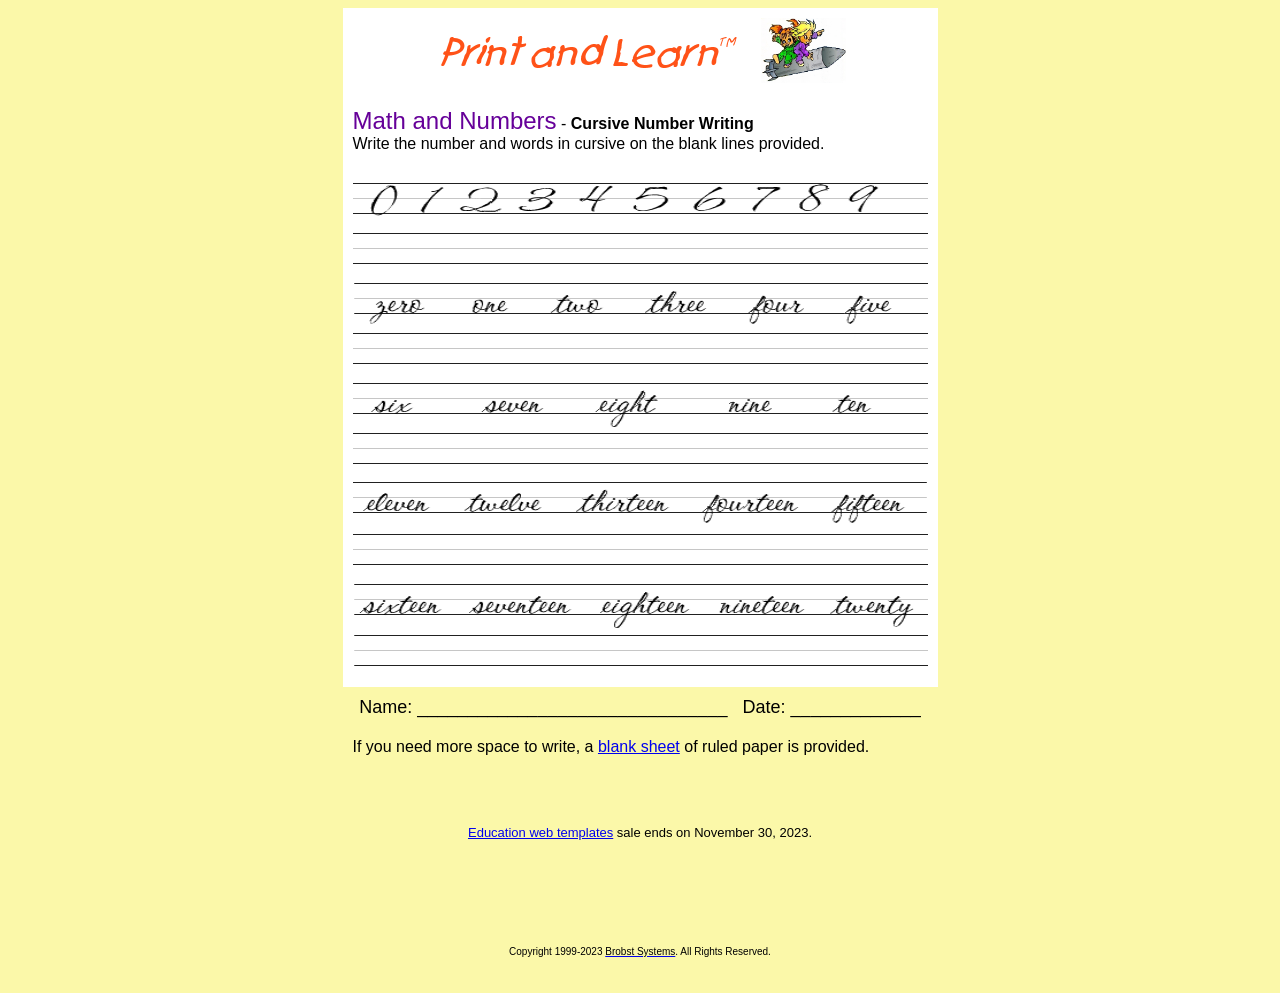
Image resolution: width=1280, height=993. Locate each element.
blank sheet (639, 746)
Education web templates (540, 832)
